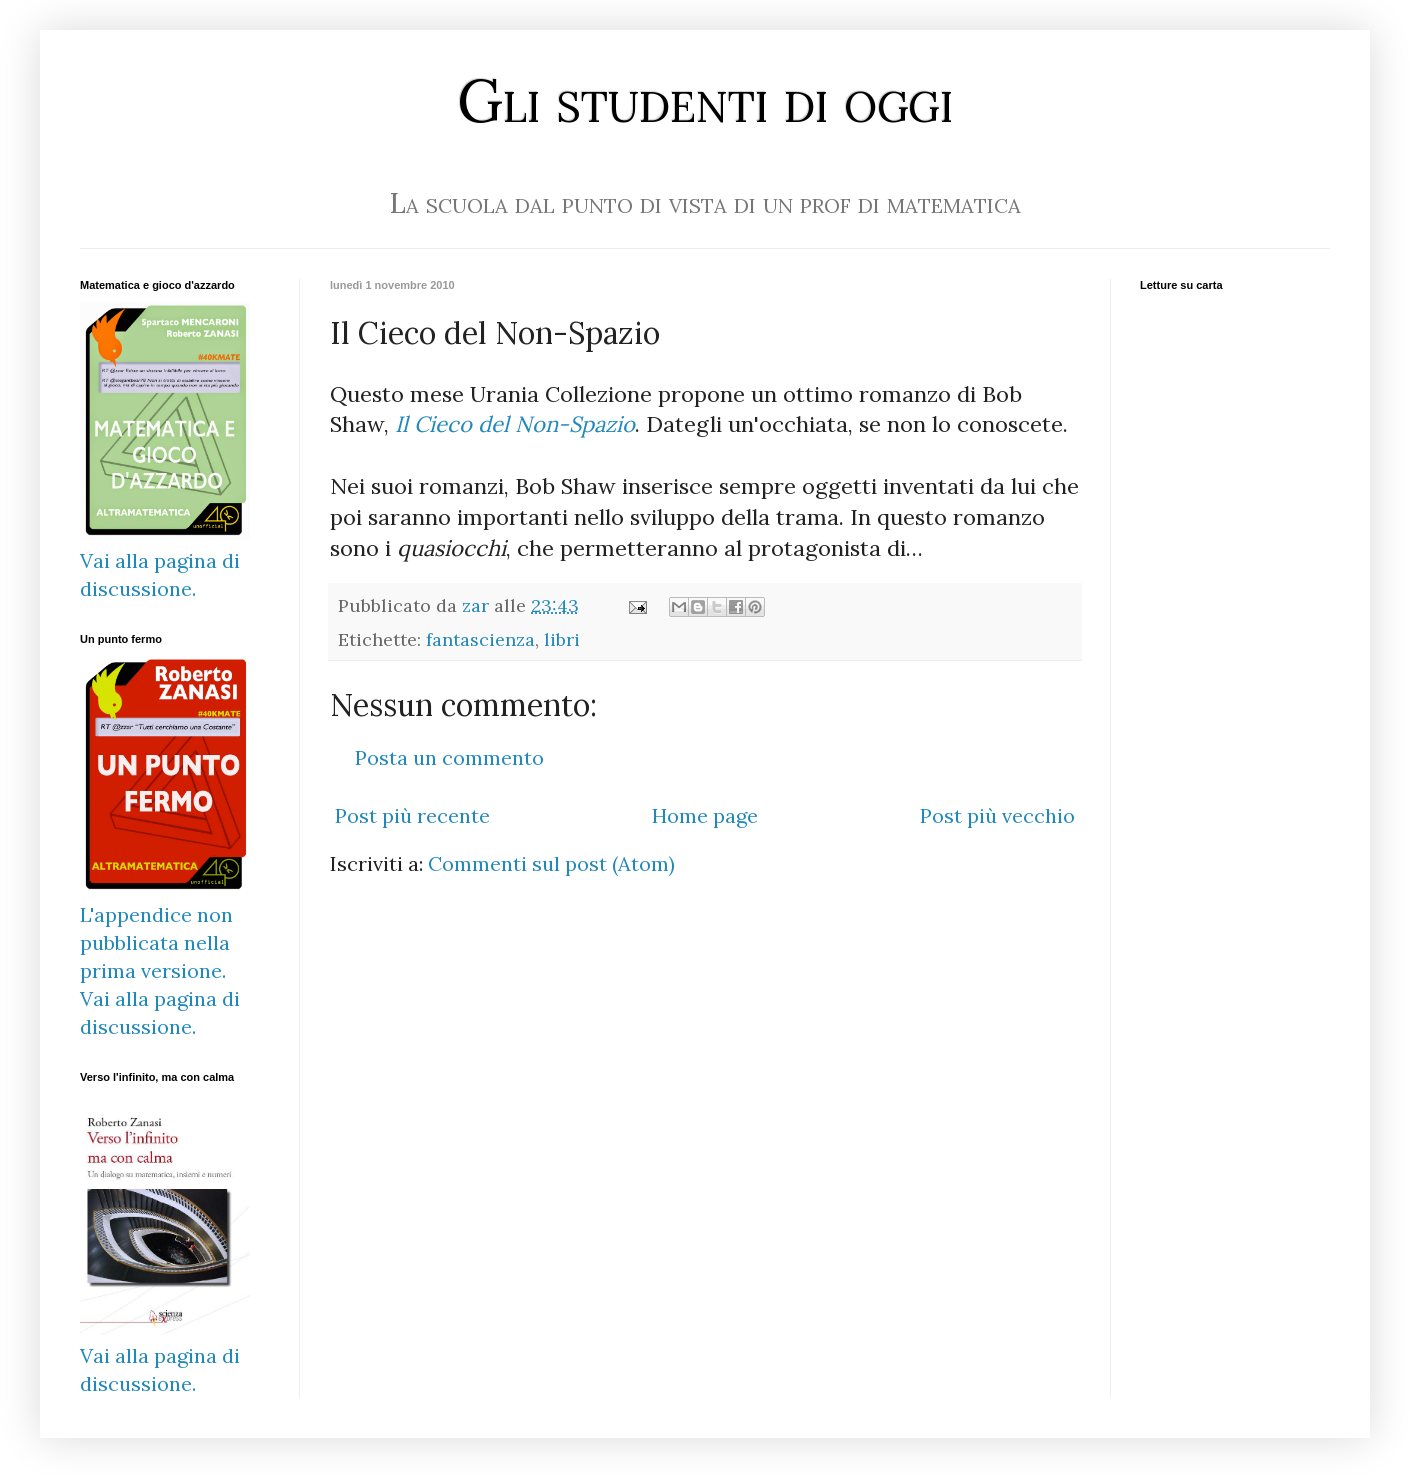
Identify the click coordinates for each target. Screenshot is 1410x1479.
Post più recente (412, 815)
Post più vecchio (997, 815)
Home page (705, 815)
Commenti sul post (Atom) (551, 863)
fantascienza (480, 639)
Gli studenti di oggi (705, 100)
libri (562, 639)
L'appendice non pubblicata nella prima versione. (156, 942)
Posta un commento (449, 757)
